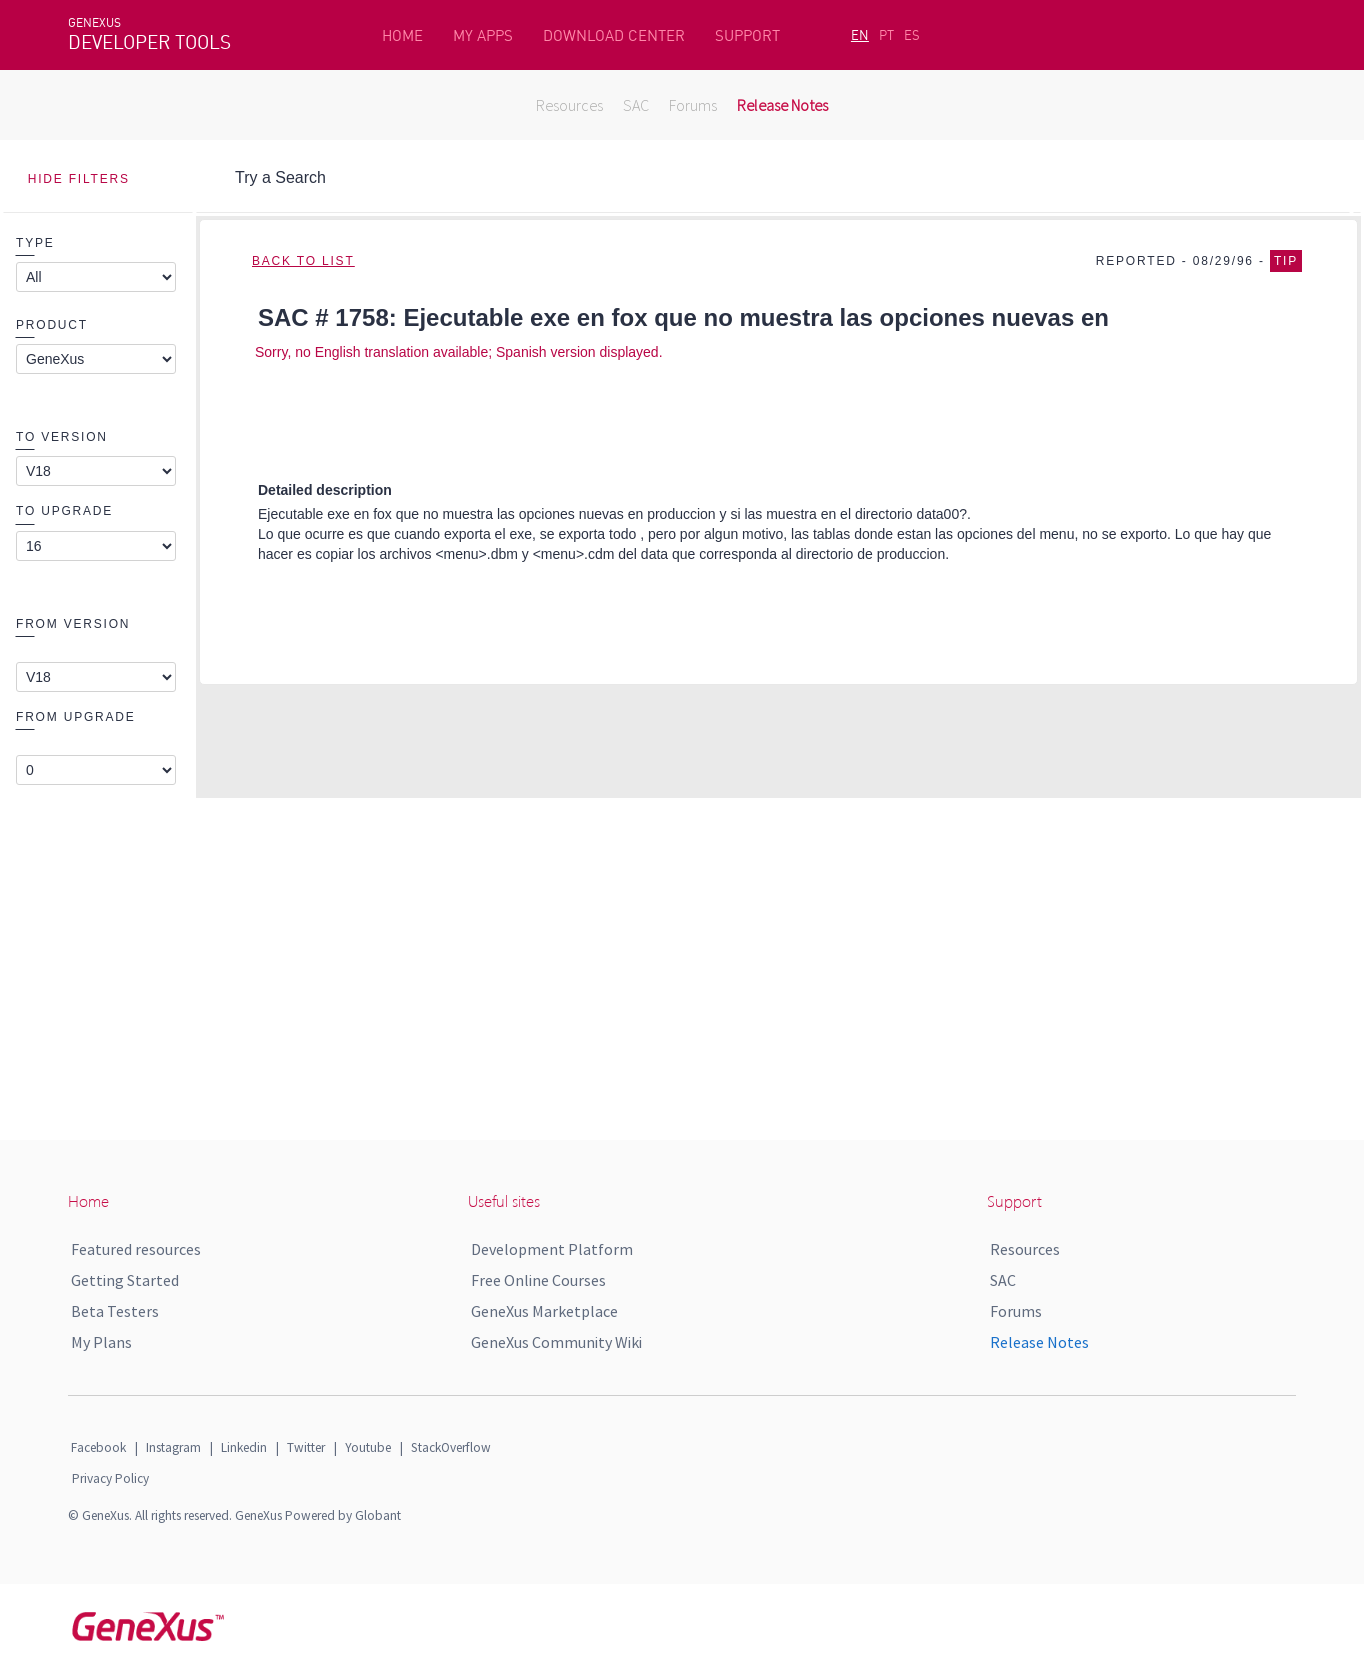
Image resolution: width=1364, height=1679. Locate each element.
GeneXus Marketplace (544, 1311)
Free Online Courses (538, 1280)
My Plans (101, 1342)
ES (912, 35)
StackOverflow (451, 1447)
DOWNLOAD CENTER (614, 35)
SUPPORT (747, 35)
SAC (636, 105)
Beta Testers (115, 1311)
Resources (569, 105)
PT (886, 35)
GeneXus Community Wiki (556, 1342)
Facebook (98, 1447)
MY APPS (483, 35)
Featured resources (136, 1249)
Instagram (173, 1447)
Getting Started (125, 1280)
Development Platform (552, 1249)
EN (860, 35)
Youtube (368, 1447)
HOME (402, 35)
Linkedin (244, 1447)
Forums (693, 105)
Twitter (306, 1447)
